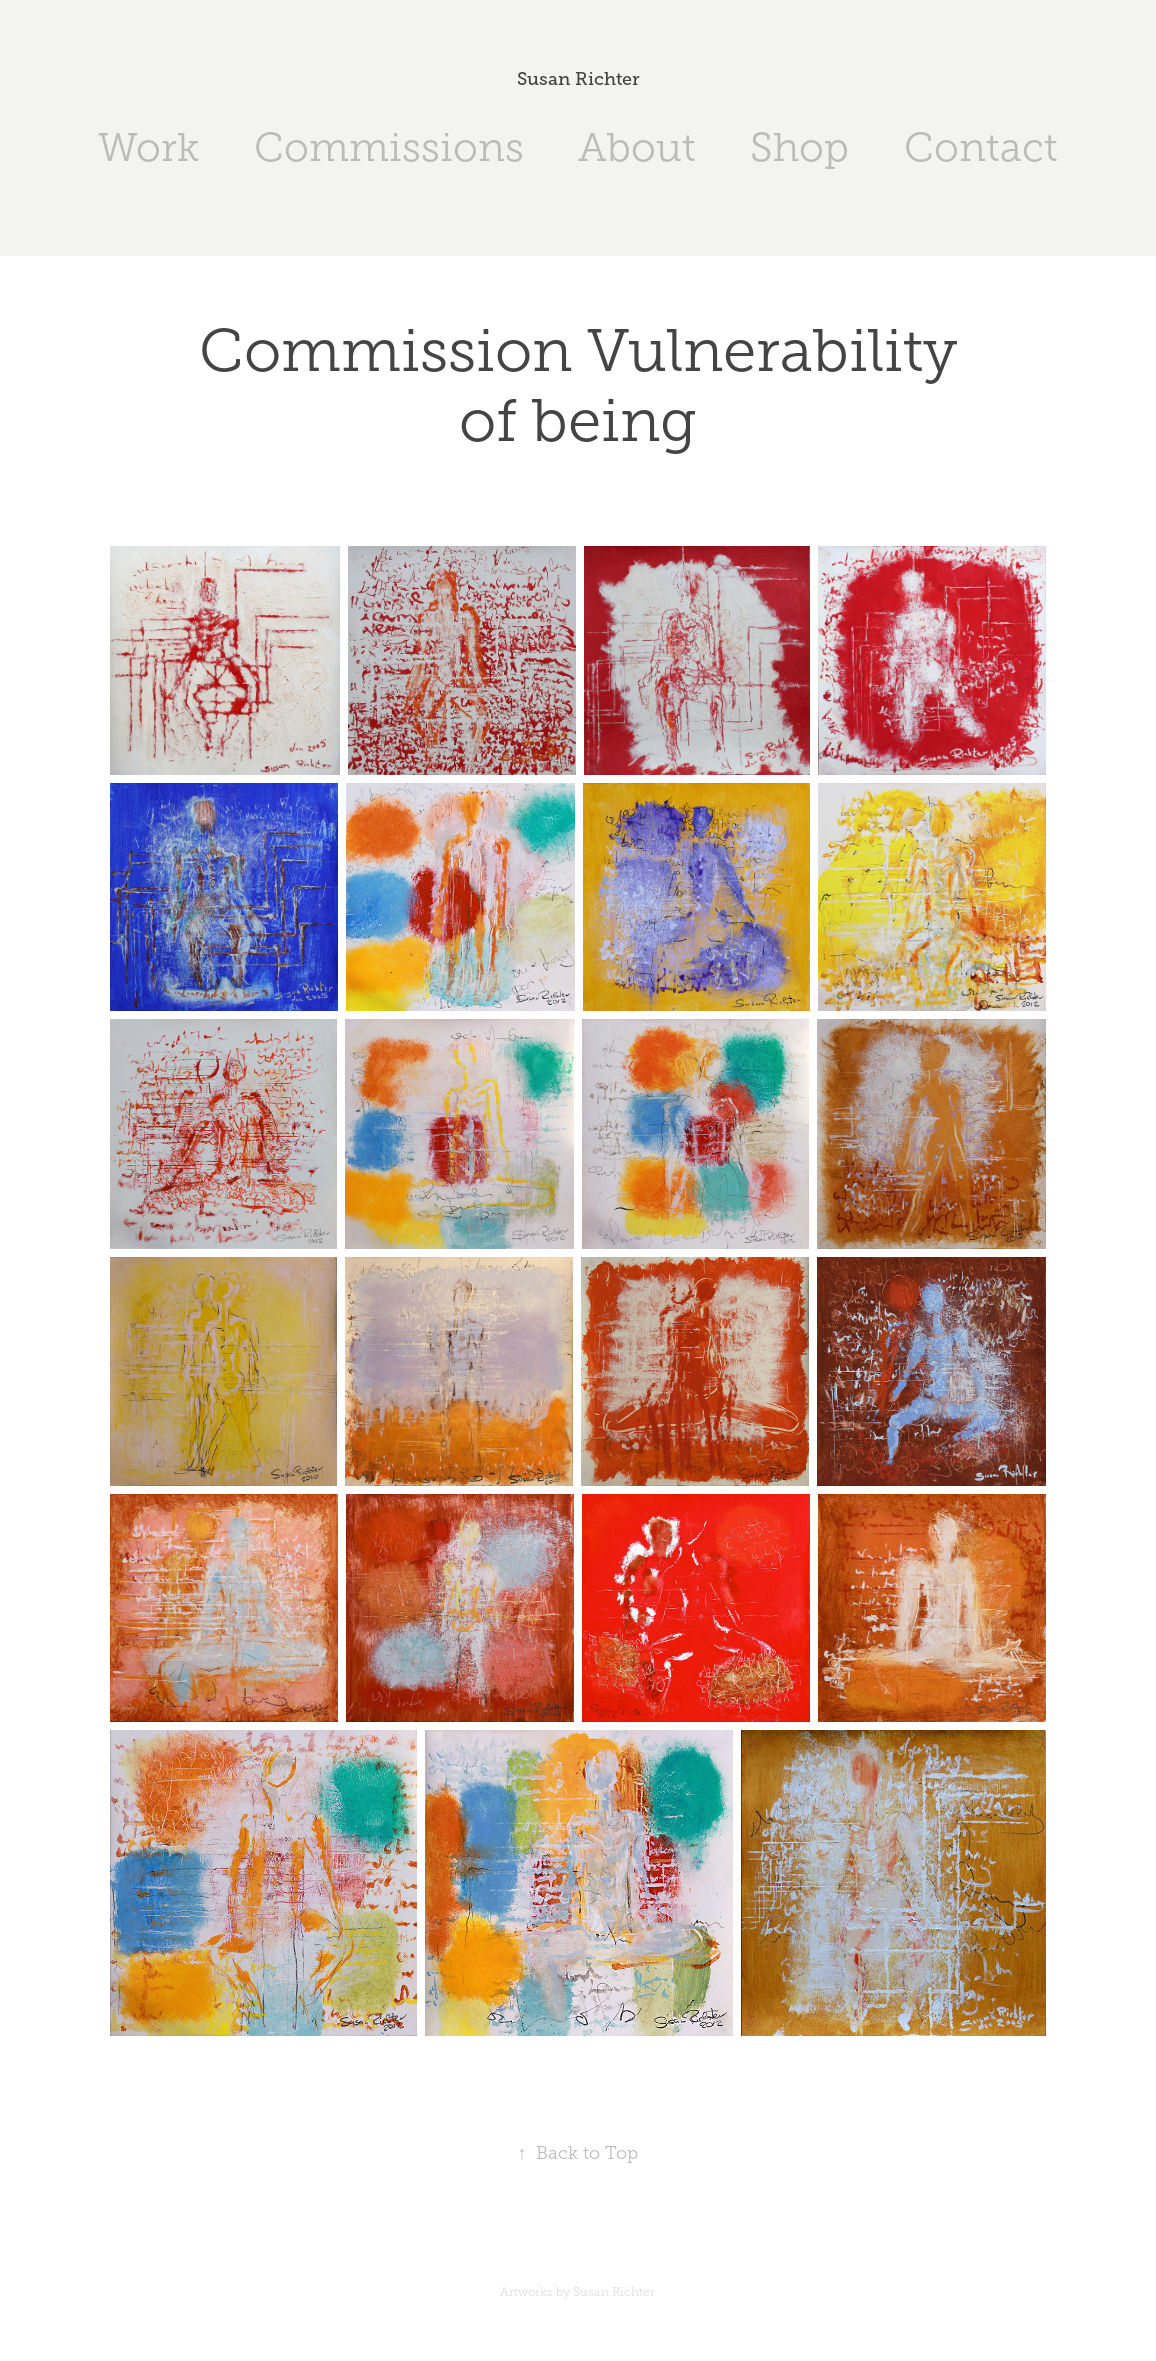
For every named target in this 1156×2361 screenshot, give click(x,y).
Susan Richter (578, 79)
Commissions (389, 147)
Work (148, 147)
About (637, 147)
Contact (981, 147)
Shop (799, 147)
